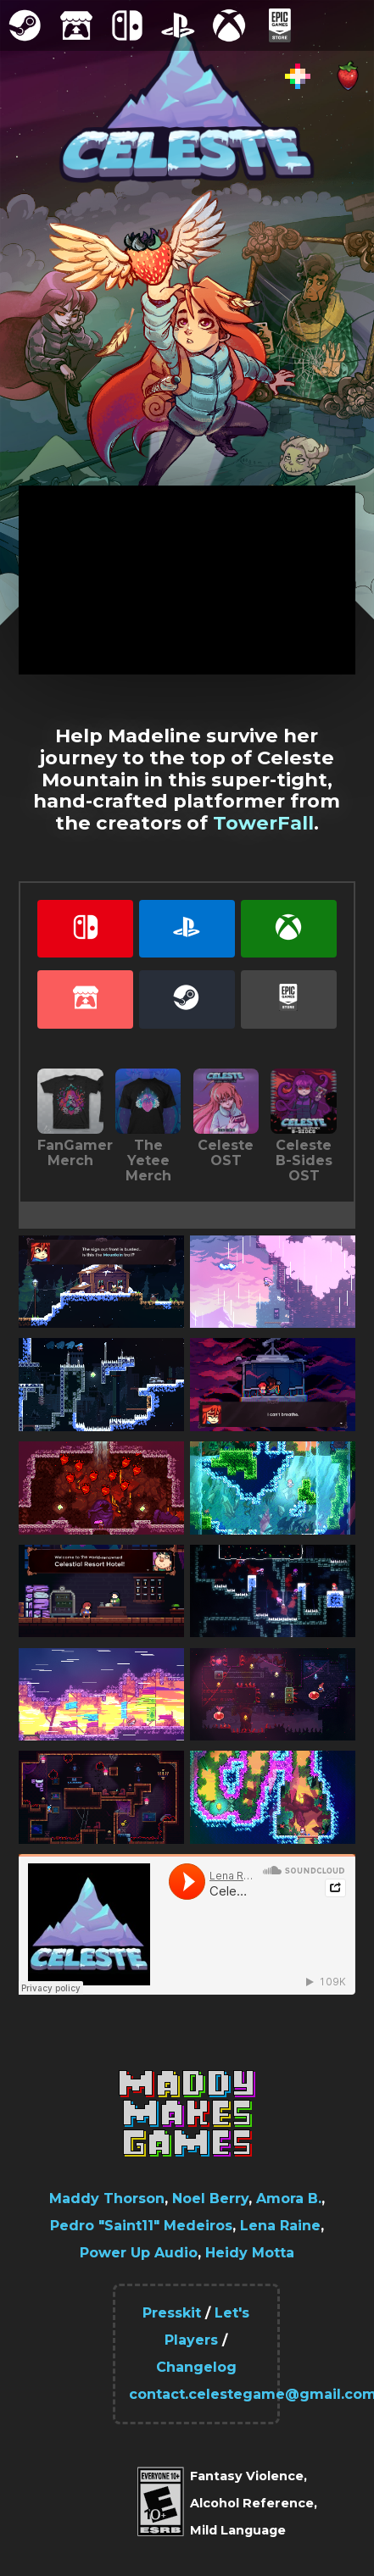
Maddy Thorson (107, 2198)
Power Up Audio (139, 2253)
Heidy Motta (249, 2253)
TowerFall (263, 823)
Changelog (196, 2367)
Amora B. (288, 2198)
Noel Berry (210, 2198)
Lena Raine (280, 2226)
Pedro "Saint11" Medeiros (141, 2226)
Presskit (171, 2313)
